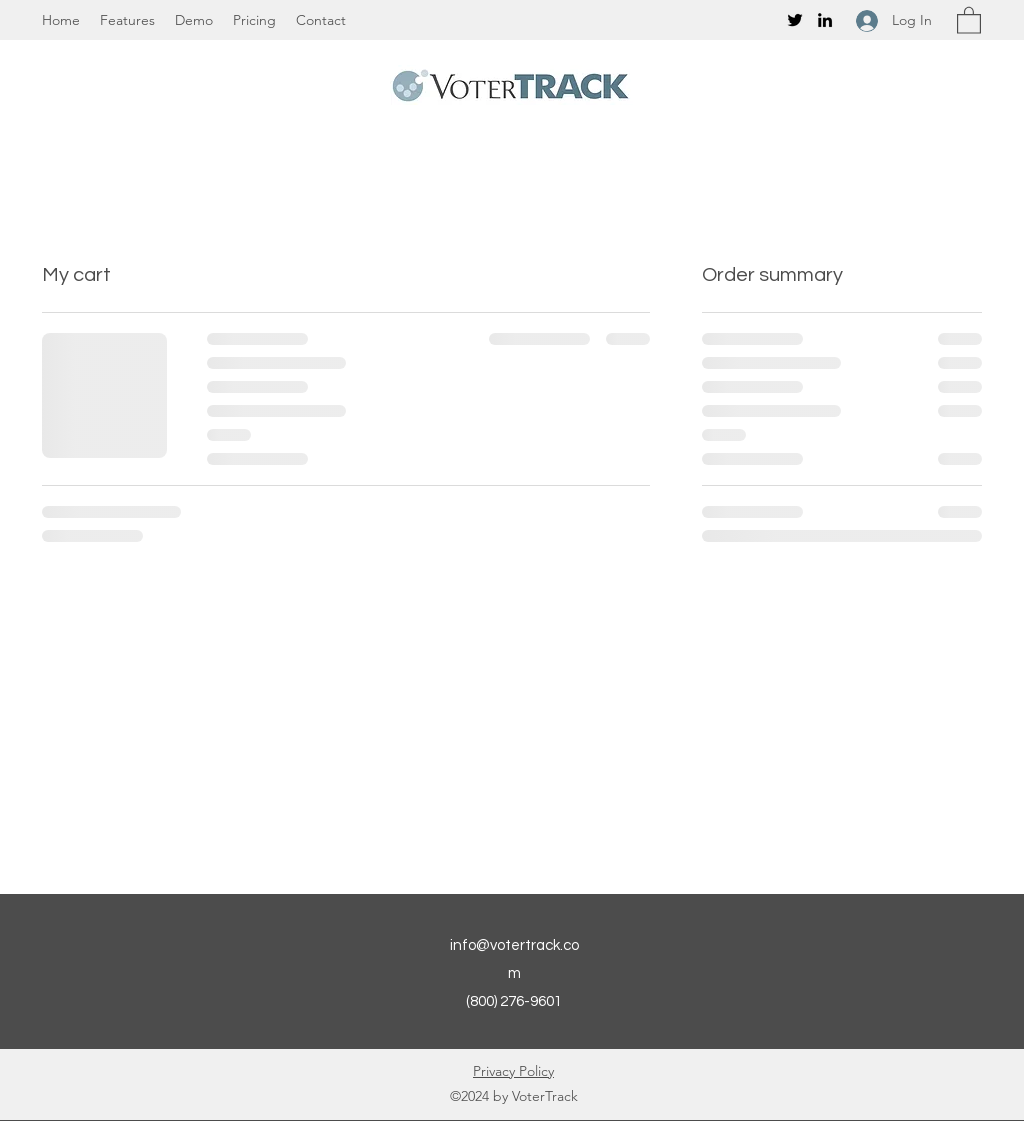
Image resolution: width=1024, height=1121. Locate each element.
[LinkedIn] (825, 20)
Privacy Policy (513, 1071)
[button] (969, 19)
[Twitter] (795, 20)
